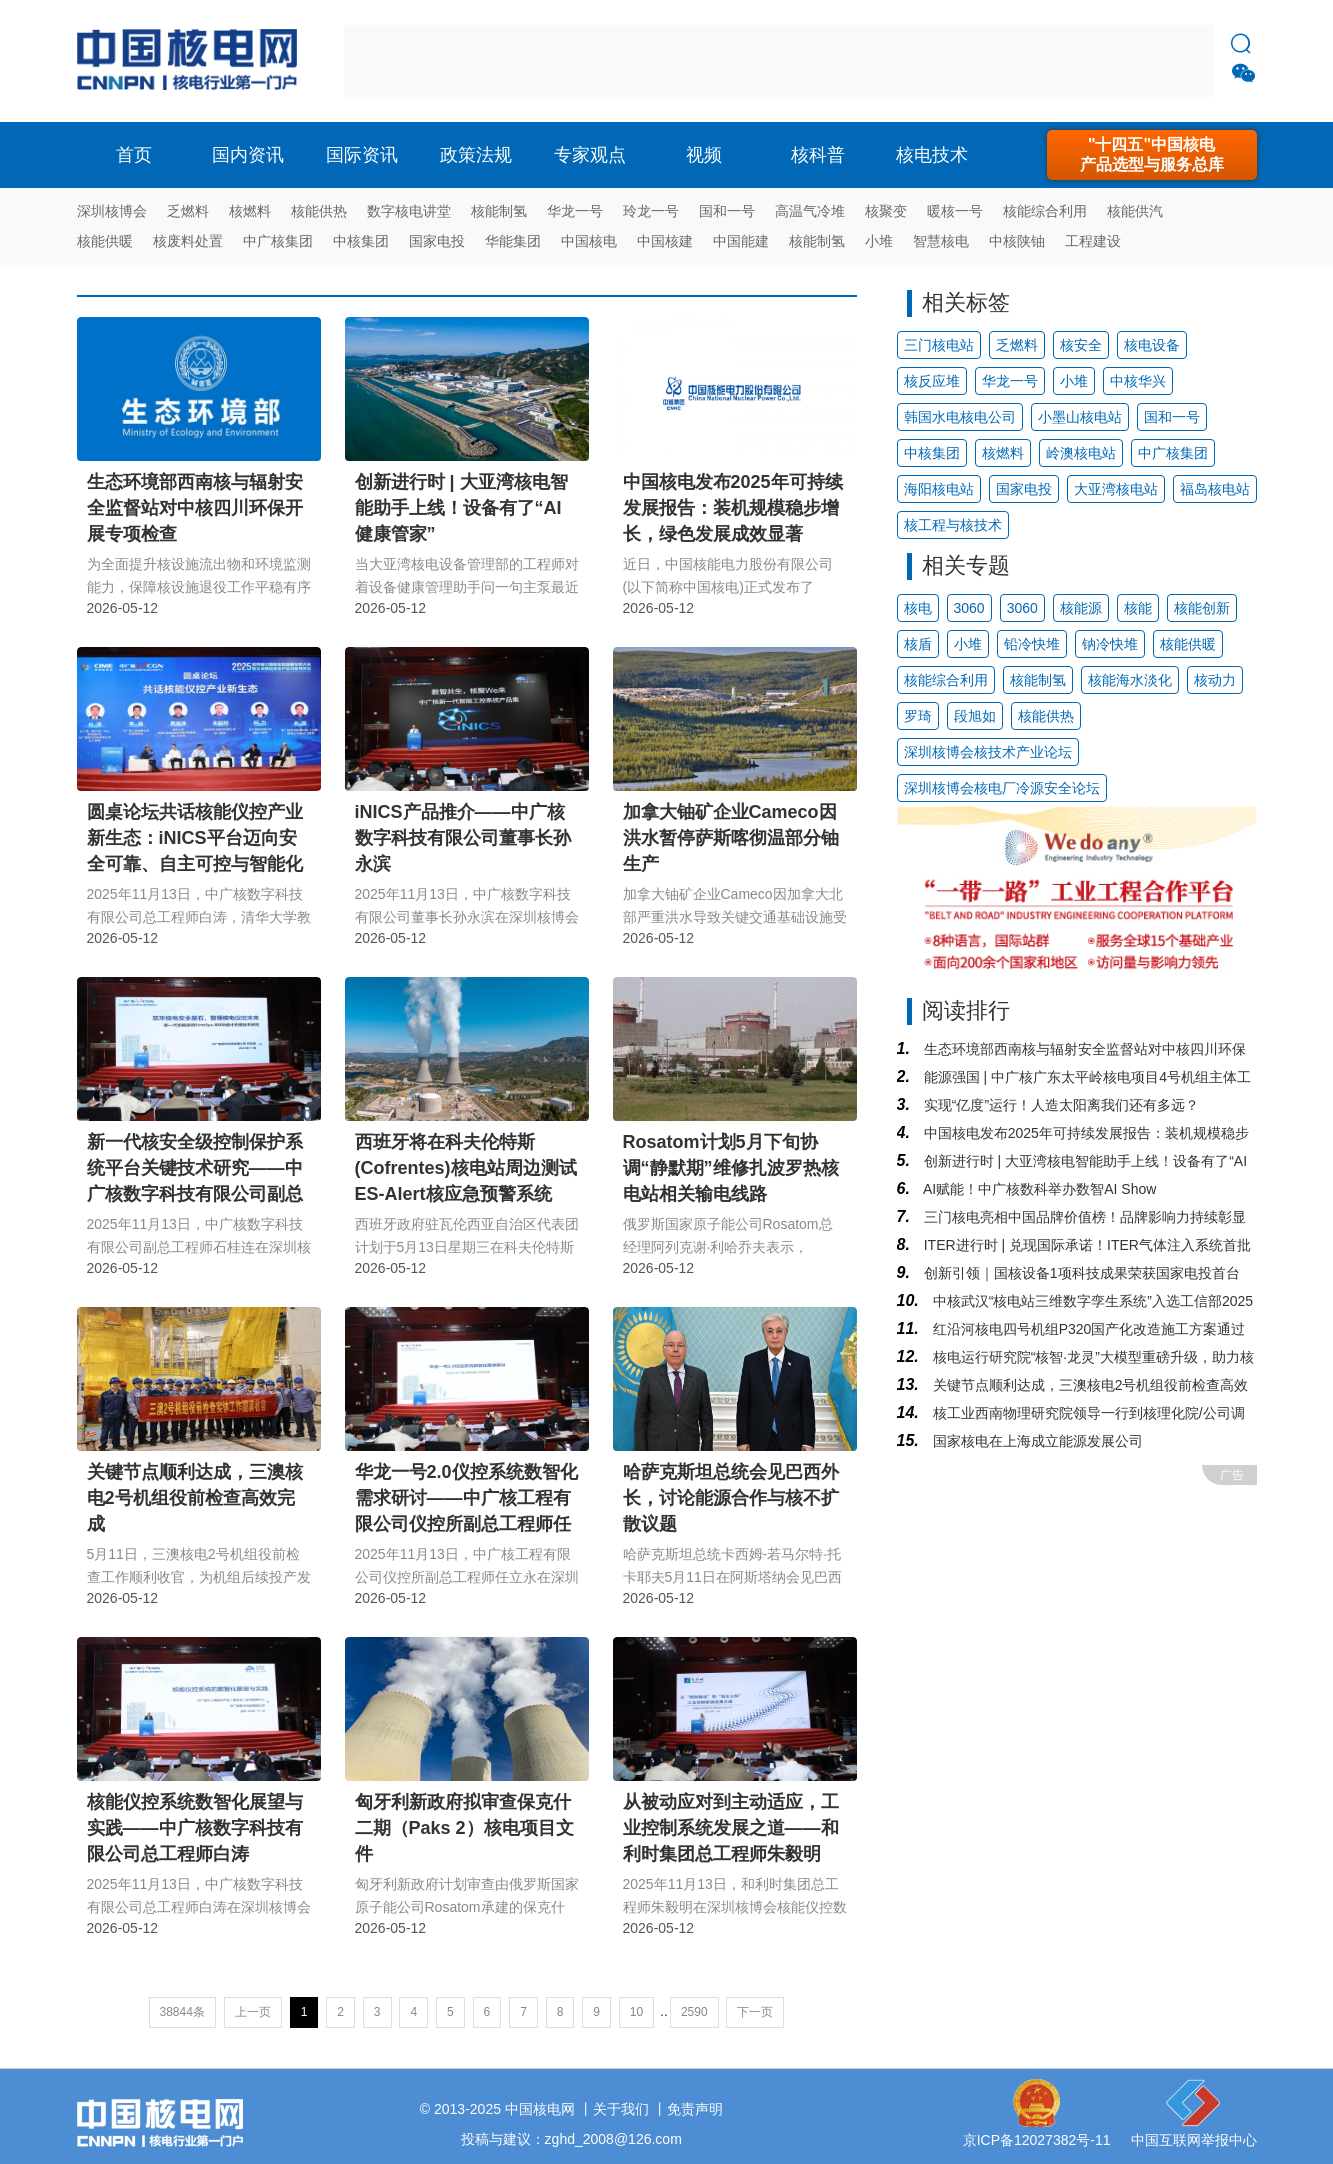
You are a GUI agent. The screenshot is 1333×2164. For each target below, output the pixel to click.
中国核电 (589, 241)
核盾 (918, 644)
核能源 (1081, 608)
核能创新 (1202, 608)
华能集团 (513, 241)
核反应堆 (932, 381)
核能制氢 (499, 211)
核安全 (1081, 345)
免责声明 (695, 2109)
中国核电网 (540, 2109)
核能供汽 (1135, 211)
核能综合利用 (1045, 211)
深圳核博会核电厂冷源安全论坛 (1002, 788)
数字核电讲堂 (409, 211)
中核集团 (361, 241)
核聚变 (886, 211)
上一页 (253, 2012)
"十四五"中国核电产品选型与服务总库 (1152, 154)
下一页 (755, 2012)
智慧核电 (941, 241)
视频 (704, 155)
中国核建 (665, 241)
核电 (192, 61)
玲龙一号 (651, 211)
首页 (134, 155)
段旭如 (975, 716)
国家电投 (437, 241)
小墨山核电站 (1080, 417)
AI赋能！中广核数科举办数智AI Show (1038, 1189)
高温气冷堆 (810, 211)
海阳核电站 (939, 489)
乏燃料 (188, 211)
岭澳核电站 (1081, 453)
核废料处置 (188, 241)
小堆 (879, 241)
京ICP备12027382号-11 (1037, 2140)
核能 (1138, 608)
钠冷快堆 (1110, 644)
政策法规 (476, 155)
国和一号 (727, 211)
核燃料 (250, 211)
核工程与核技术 (953, 525)
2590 (694, 2012)
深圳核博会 (112, 211)
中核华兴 (1138, 381)
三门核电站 (939, 345)
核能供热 (319, 211)
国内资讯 (248, 155)
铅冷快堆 (1032, 644)
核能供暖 (105, 241)
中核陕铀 (1017, 241)
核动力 (1215, 680)
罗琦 (918, 716)
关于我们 (621, 2109)
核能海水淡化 (1130, 680)
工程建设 (1093, 241)
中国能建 (741, 241)
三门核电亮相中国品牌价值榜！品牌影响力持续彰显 (1083, 1217)
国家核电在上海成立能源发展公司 (1036, 1441)
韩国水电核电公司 (960, 417)
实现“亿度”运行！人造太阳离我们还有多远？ (1059, 1105)
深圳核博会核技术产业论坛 (988, 752)
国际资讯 (362, 155)
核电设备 (1152, 345)
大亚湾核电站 (1116, 489)
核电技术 (932, 155)
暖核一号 (955, 211)
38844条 (182, 2012)
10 (636, 2012)
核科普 (818, 155)
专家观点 (590, 155)
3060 (969, 608)
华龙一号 (575, 211)
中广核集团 (278, 241)
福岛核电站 (1215, 489)
